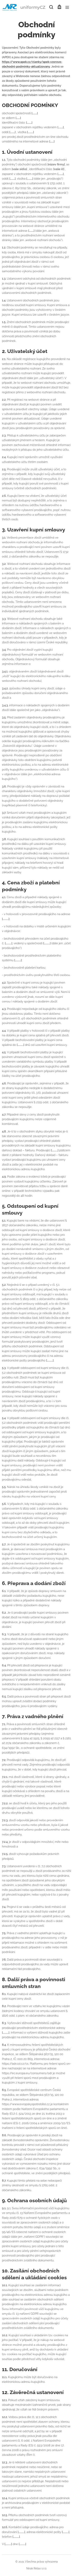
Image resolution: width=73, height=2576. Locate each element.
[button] (51, 7)
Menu (67, 7)
